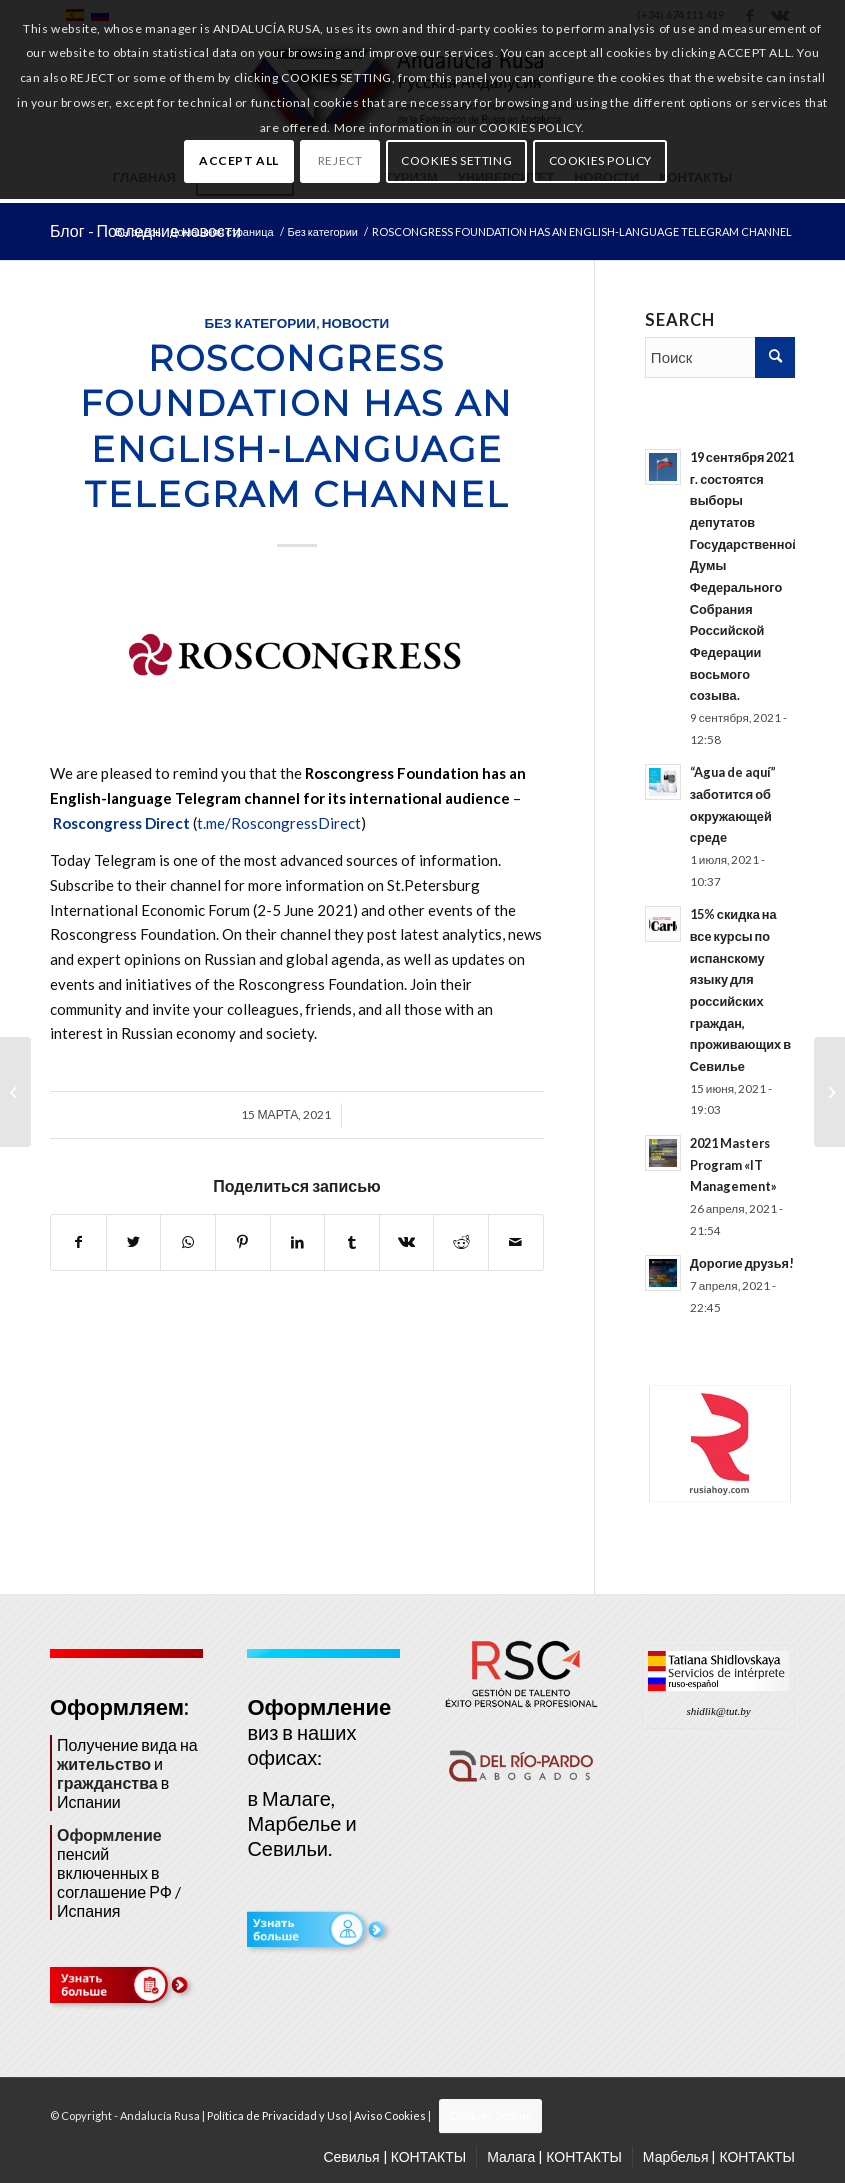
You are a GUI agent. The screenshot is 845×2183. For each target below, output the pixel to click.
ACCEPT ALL (239, 160)
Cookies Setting (490, 2115)
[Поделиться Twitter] (134, 1242)
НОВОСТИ (356, 323)
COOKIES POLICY (600, 160)
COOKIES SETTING (456, 160)
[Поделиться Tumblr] (352, 1242)
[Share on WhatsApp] (188, 1242)
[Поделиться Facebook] (78, 1242)
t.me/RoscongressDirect (279, 823)
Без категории (260, 323)
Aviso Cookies (390, 2115)
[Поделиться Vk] (407, 1242)
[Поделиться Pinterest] (243, 1242)
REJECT (340, 160)
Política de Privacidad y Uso (277, 2115)
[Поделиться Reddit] (461, 1242)
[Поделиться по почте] (516, 1242)
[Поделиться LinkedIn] (298, 1242)
